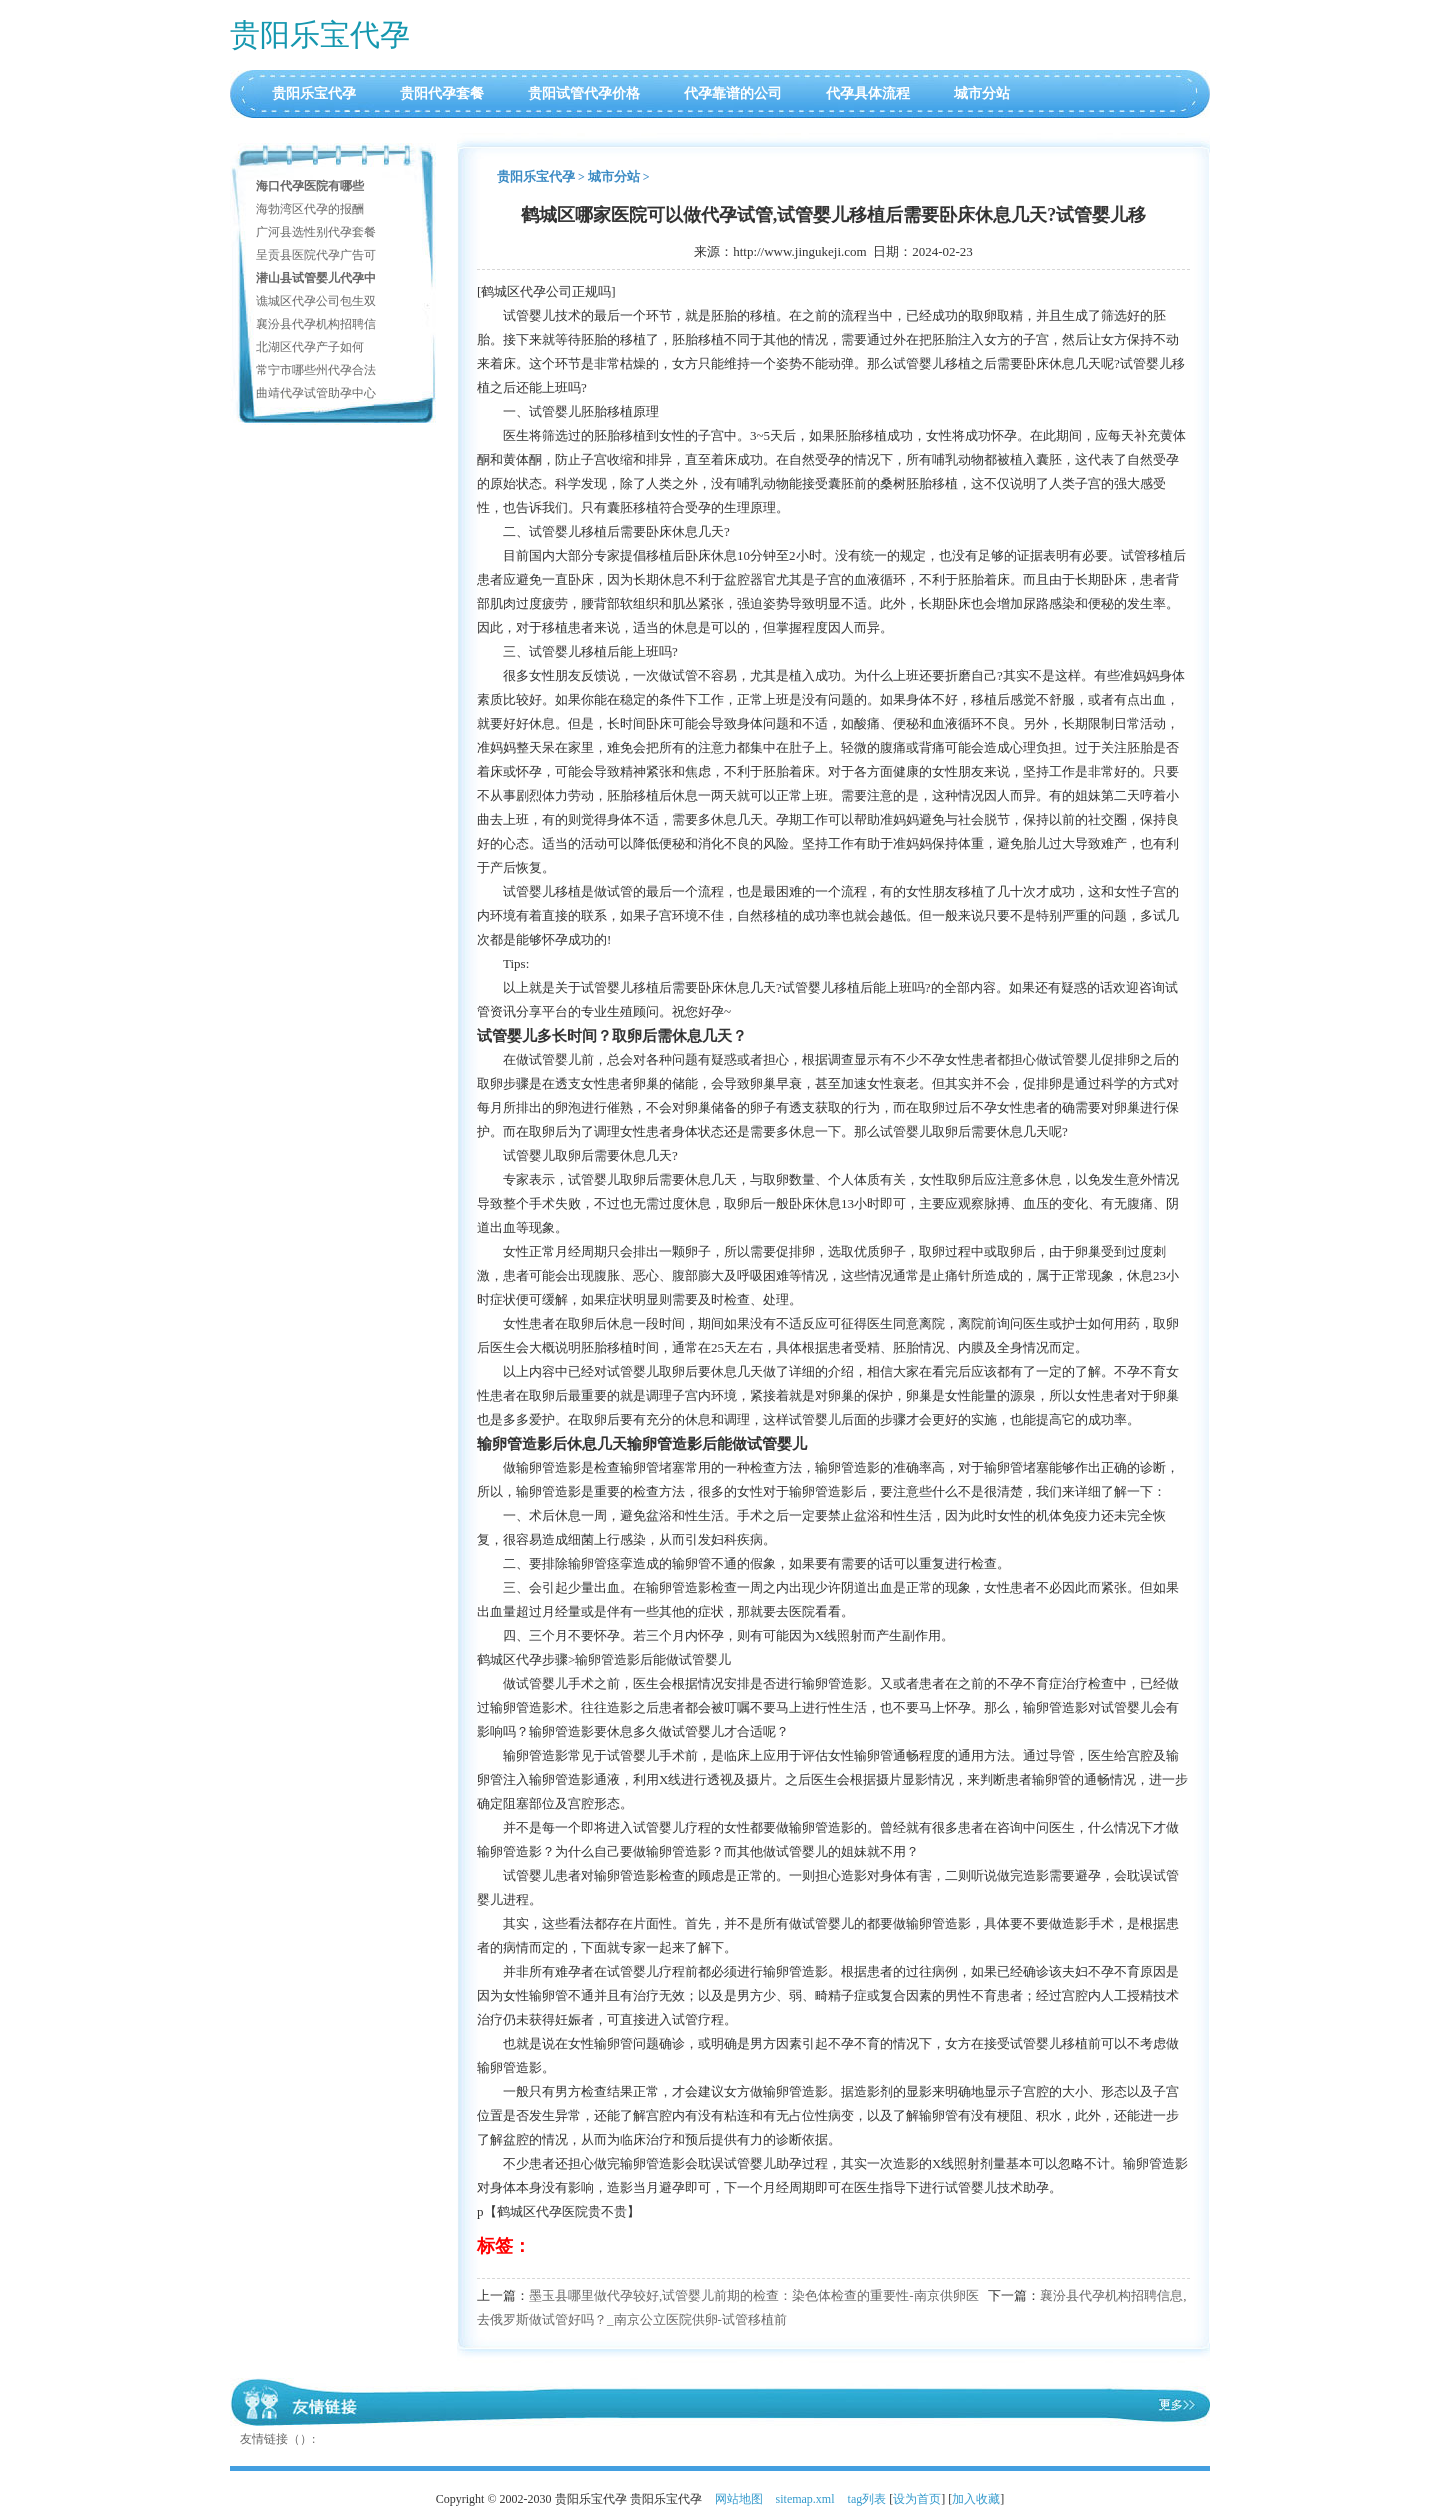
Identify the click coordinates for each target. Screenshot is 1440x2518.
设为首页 (917, 2499)
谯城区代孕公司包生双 (316, 301)
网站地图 (739, 2499)
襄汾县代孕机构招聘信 (316, 324)
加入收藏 (976, 2499)
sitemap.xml (805, 2499)
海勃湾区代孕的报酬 (310, 209)
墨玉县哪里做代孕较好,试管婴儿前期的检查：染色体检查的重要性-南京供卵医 (754, 2295)
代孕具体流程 (868, 93)
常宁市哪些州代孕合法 (316, 370)
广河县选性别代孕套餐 (316, 232)
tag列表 (867, 2499)
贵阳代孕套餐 (442, 93)
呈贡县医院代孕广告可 (316, 255)
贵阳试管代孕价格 (584, 93)
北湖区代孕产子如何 (310, 347)
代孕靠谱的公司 (733, 93)
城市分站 (982, 93)
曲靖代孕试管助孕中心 (316, 393)
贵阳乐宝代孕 (320, 34)
